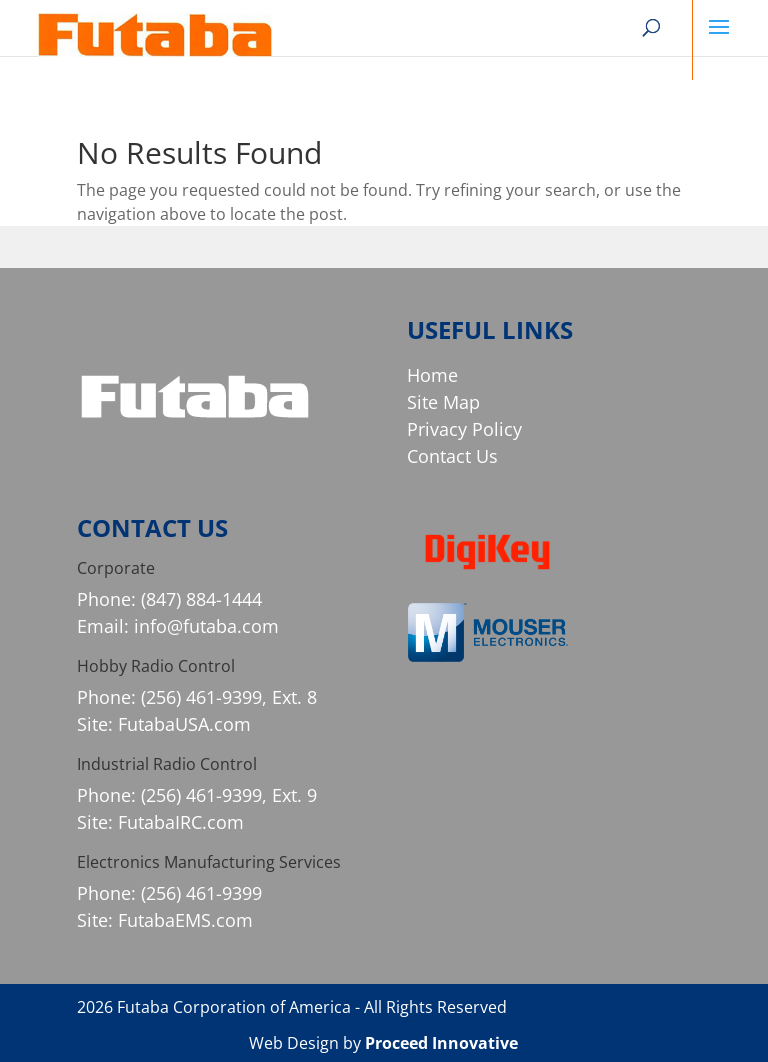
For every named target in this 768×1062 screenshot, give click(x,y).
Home (432, 375)
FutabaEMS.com (185, 920)
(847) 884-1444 (201, 599)
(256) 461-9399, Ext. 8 (229, 697)
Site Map (443, 402)
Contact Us (452, 456)
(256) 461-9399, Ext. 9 (229, 795)
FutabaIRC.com (181, 822)
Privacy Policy (464, 429)
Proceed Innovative (441, 1043)
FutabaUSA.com (184, 724)
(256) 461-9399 (201, 893)
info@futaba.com (206, 626)
